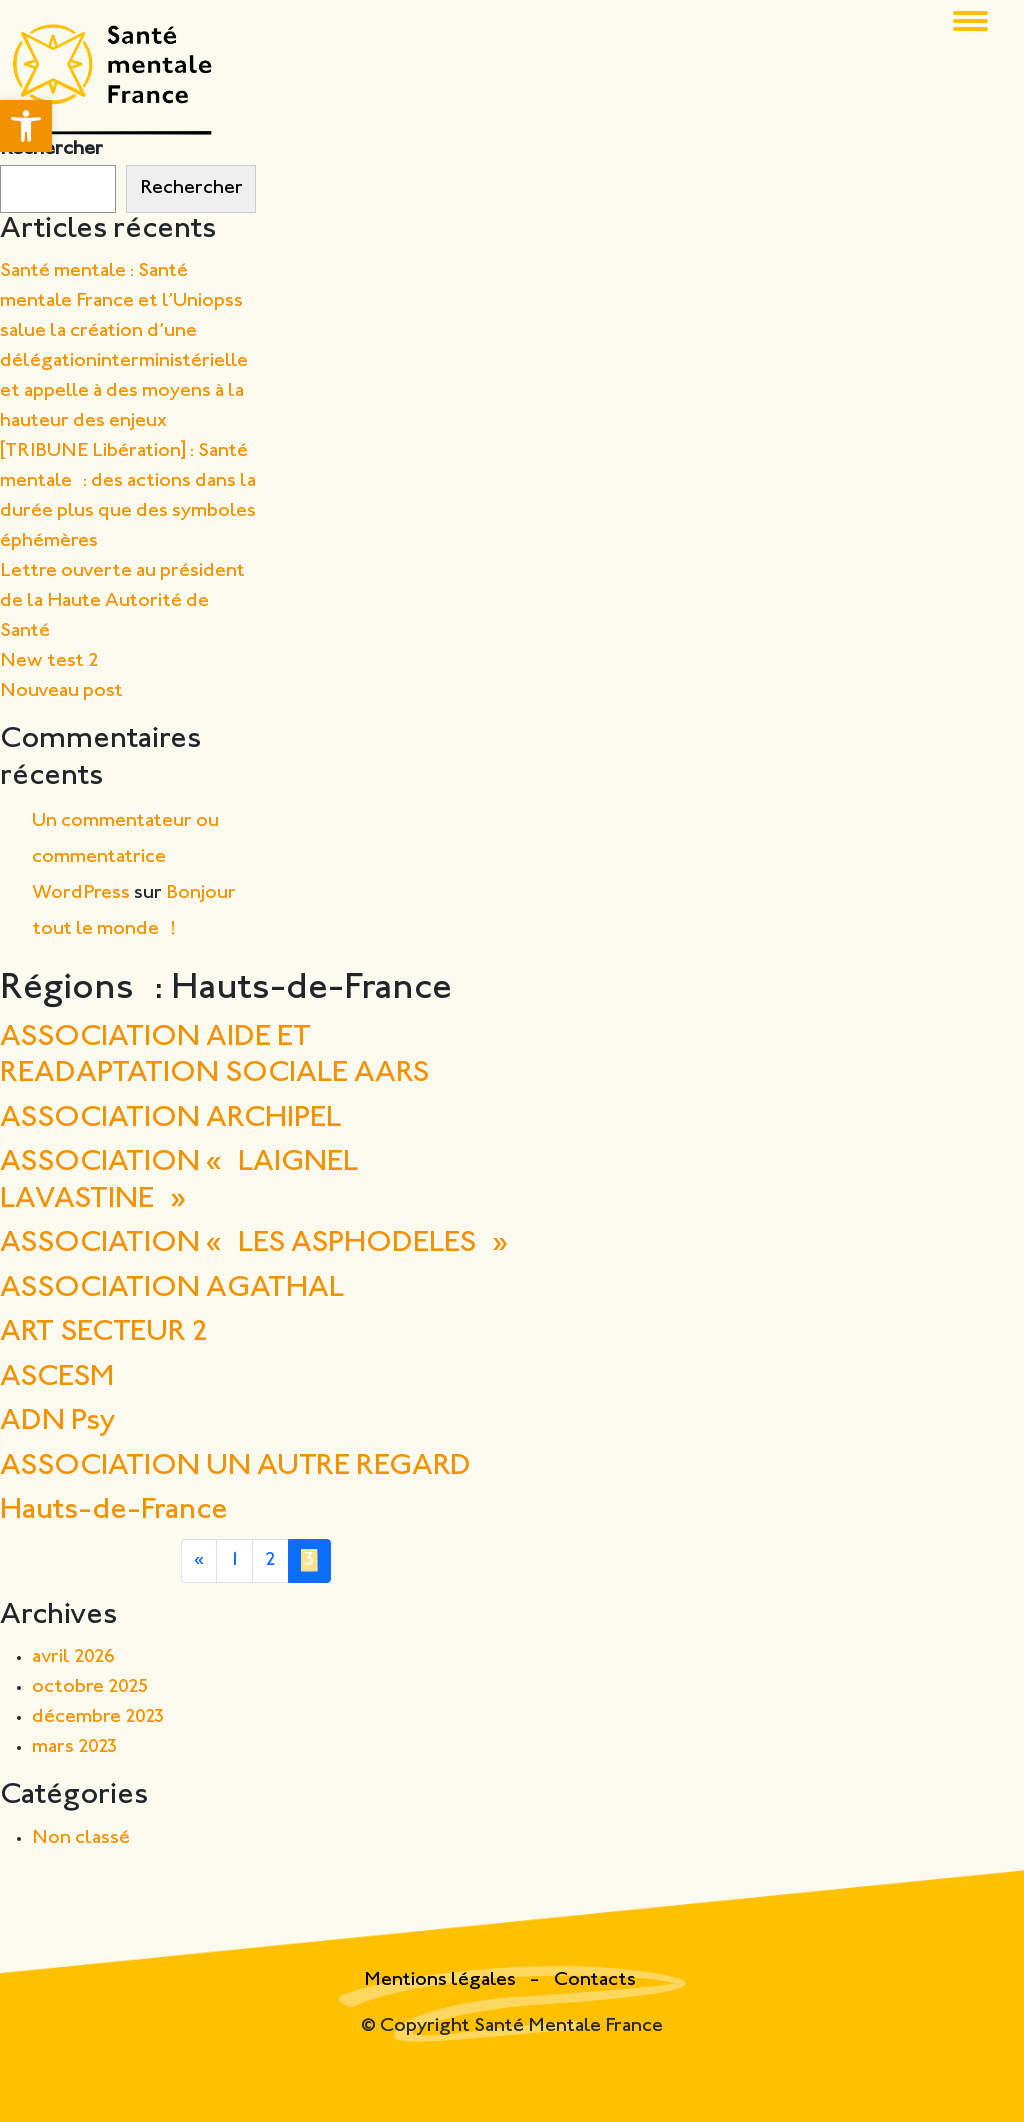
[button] (26, 126)
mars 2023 (75, 1747)
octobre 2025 (90, 1687)
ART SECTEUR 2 (104, 1333)
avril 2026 (73, 1657)
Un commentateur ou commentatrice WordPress (125, 857)
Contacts (595, 1980)
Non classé (81, 1838)
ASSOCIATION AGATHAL (172, 1289)
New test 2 (49, 661)
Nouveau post (61, 691)
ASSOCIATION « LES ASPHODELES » (254, 1244)
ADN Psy (57, 1422)
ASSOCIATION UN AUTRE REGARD (235, 1467)
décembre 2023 (98, 1717)
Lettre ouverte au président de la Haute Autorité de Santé (122, 601)
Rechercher (51, 149)
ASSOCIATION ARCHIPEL (170, 1119)
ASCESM (57, 1378)
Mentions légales (442, 1980)
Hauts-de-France (114, 1511)
